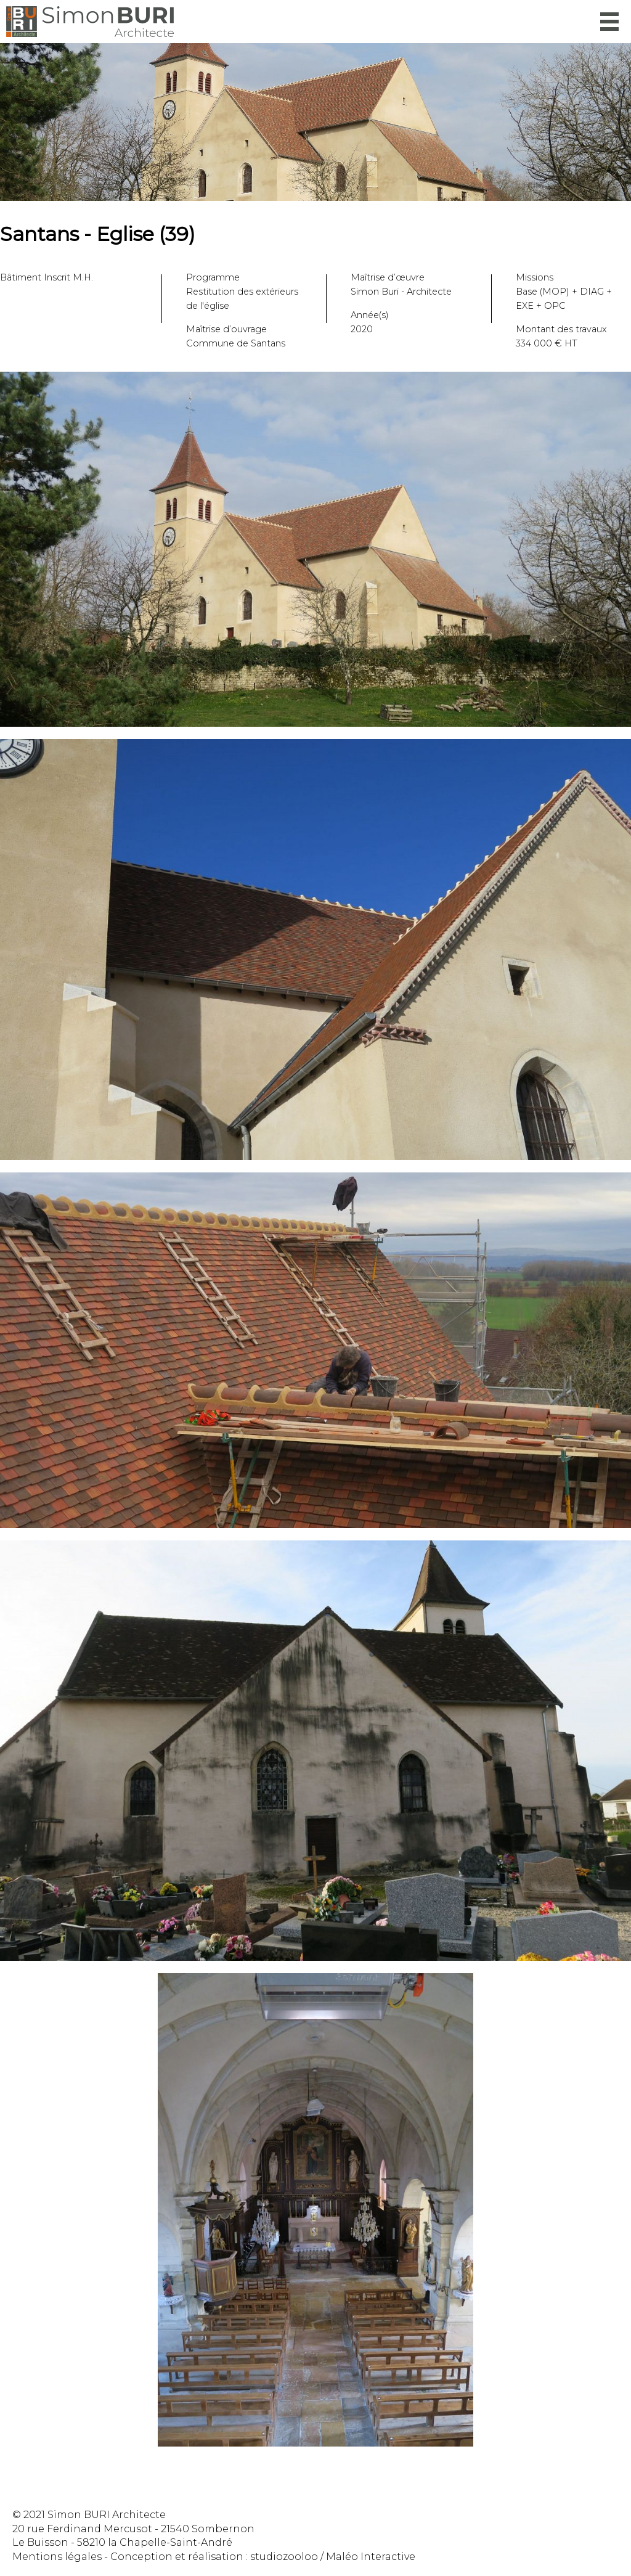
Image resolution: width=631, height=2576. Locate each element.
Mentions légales (57, 2556)
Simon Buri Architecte (90, 21)
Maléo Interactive (370, 2556)
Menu (609, 21)
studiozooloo (284, 2556)
